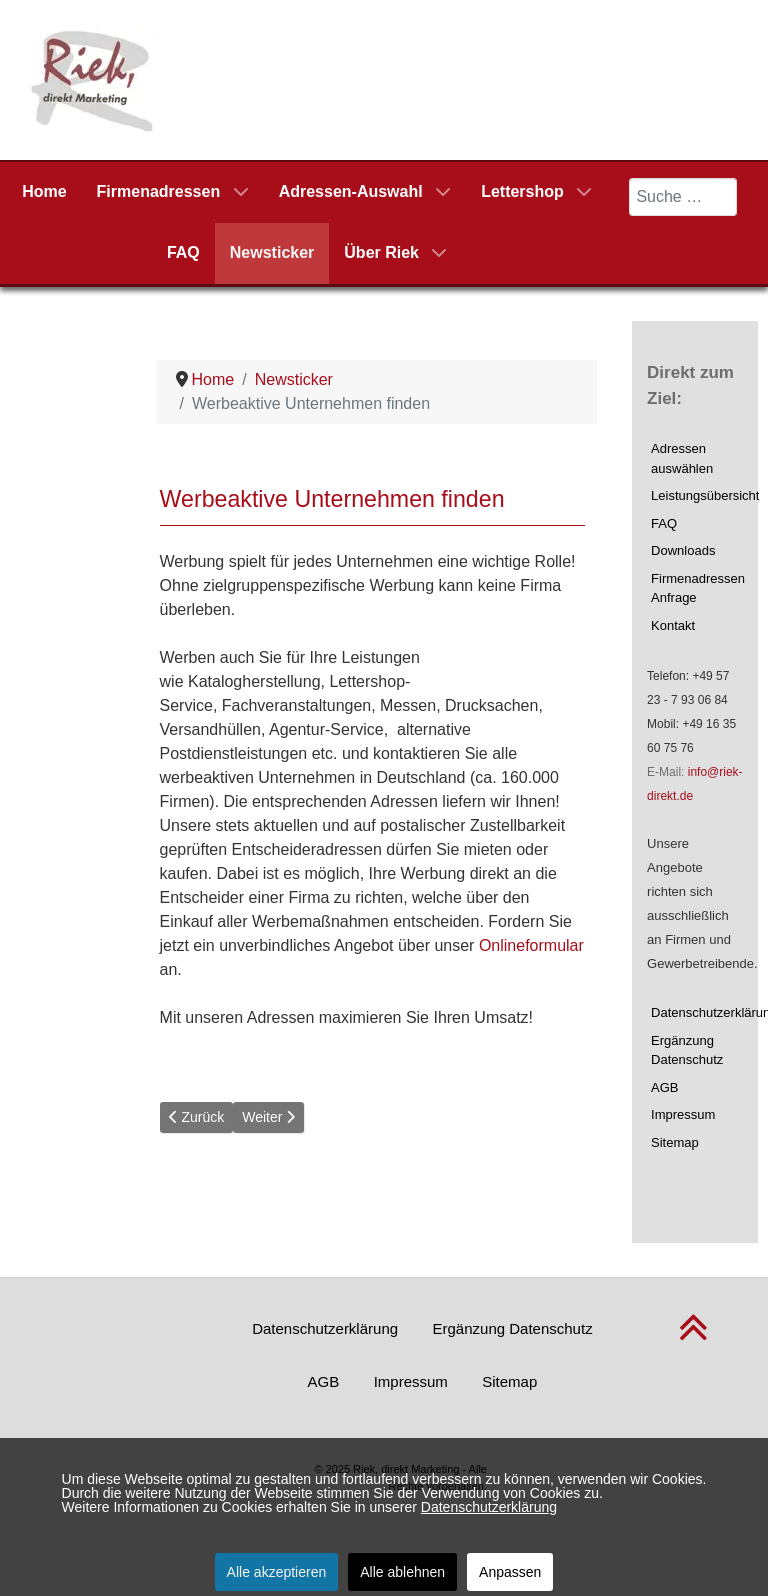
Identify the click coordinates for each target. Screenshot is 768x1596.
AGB (664, 1087)
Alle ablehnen (402, 1572)
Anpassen (510, 1572)
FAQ (664, 523)
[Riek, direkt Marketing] (93, 78)
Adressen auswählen (682, 458)
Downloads (683, 550)
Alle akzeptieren (277, 1572)
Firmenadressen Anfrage (697, 588)
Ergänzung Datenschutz (687, 1050)
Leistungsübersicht (697, 495)
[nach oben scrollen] (693, 1338)
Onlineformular (531, 945)
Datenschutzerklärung (697, 1012)
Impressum (683, 1114)
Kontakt (673, 625)
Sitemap (675, 1142)
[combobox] (683, 197)
